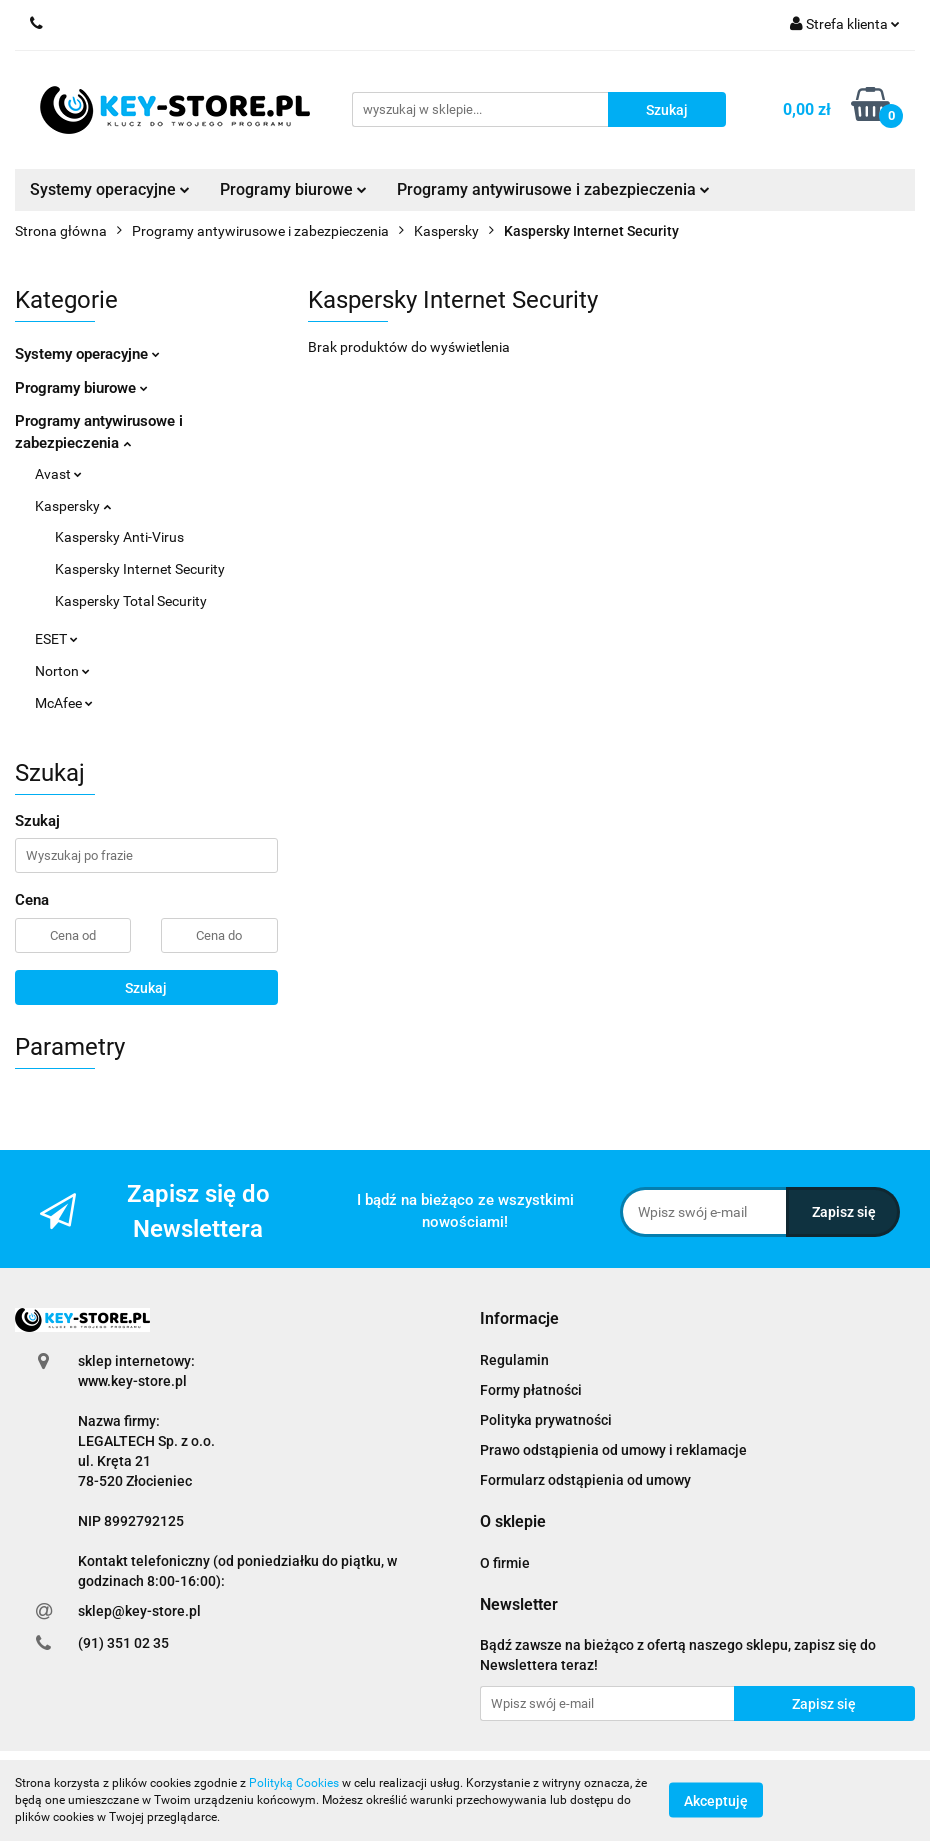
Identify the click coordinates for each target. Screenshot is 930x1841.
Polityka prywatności (546, 1420)
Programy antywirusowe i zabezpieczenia (553, 189)
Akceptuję (716, 1801)
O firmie (505, 1563)
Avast (58, 474)
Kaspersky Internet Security (140, 569)
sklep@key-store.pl (139, 1611)
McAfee (64, 703)
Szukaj (146, 988)
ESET (56, 639)
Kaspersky (73, 506)
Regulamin (514, 1360)
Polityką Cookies (294, 1783)
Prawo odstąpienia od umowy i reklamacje (613, 1450)
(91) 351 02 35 (123, 1643)
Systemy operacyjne (110, 189)
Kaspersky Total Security (131, 601)
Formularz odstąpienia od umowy (585, 1480)
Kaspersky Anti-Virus (119, 537)
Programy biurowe (293, 189)
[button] (519, 1319)
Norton (62, 671)
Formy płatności (531, 1390)
